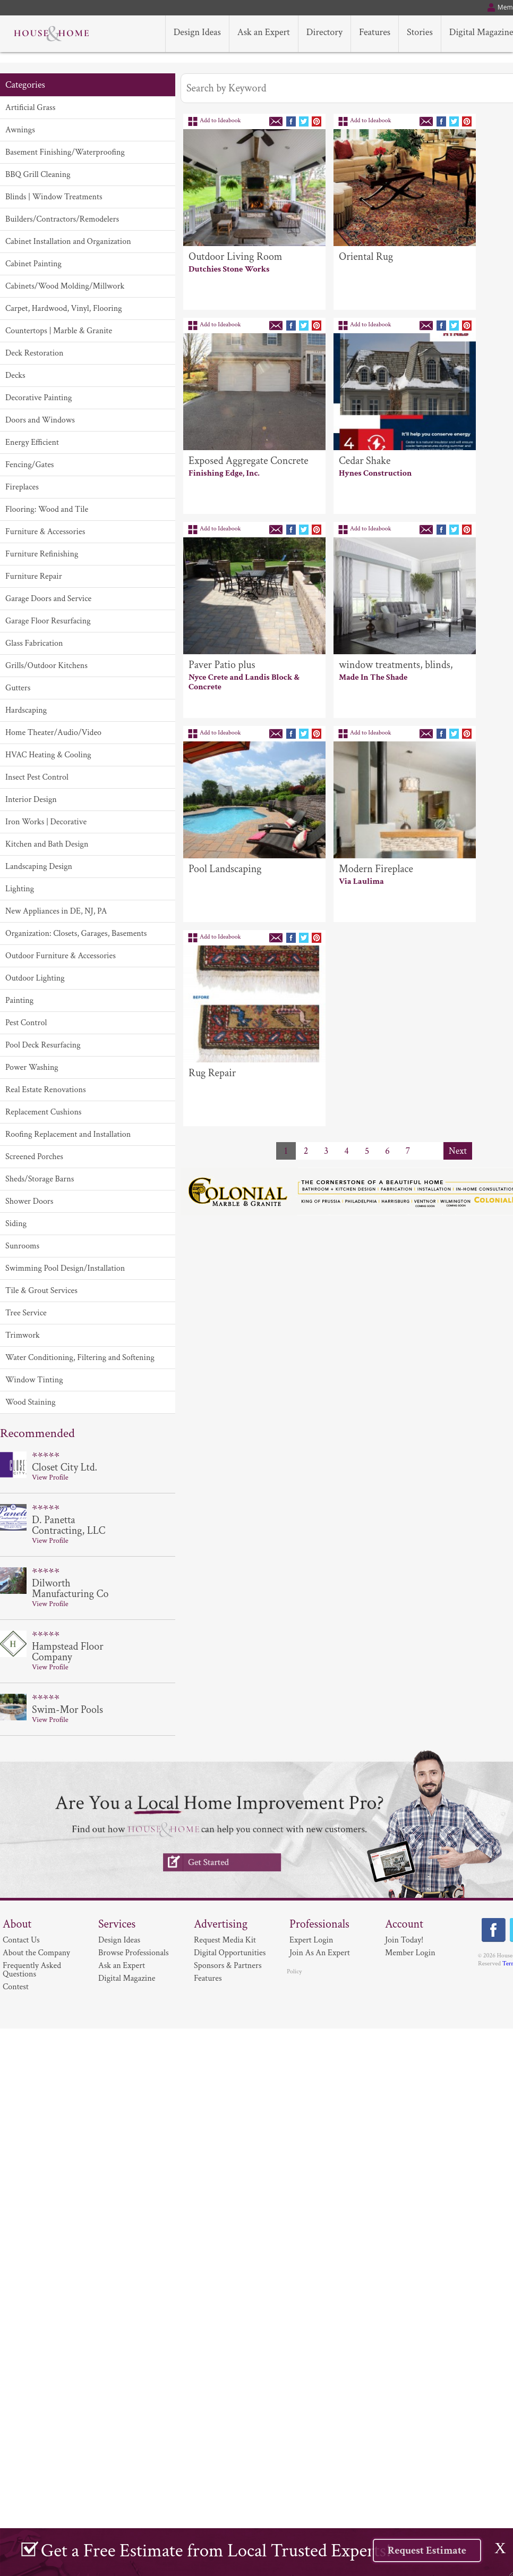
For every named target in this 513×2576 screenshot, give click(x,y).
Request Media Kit (225, 1940)
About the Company (36, 1952)
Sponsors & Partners (228, 1965)
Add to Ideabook (220, 120)
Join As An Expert (319, 1952)
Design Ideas (119, 1940)
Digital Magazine (126, 1978)
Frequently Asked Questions (32, 1970)
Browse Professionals (133, 1952)
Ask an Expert (121, 1965)
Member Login (410, 1952)
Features (208, 1978)
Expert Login (311, 1940)
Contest (16, 1986)
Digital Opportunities (230, 1952)
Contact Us (21, 1940)
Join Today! (404, 1940)
